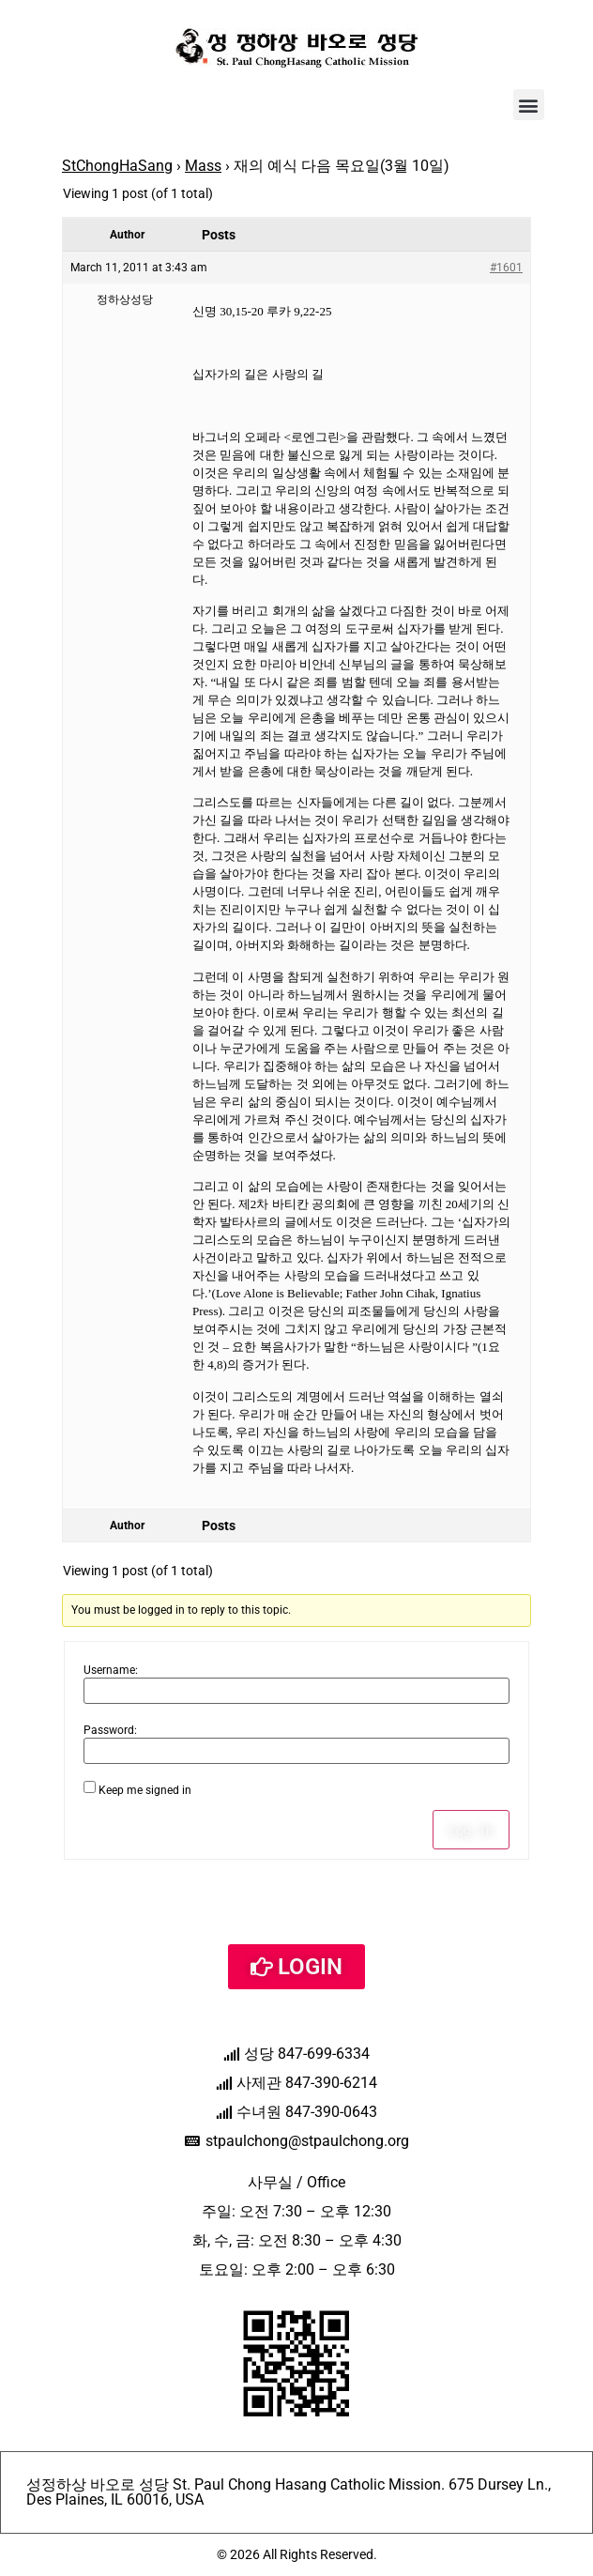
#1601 (506, 267)
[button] (528, 104)
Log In (471, 1829)
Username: (111, 1670)
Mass (203, 166)
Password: (110, 1730)
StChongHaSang (117, 166)
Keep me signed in (145, 1790)
